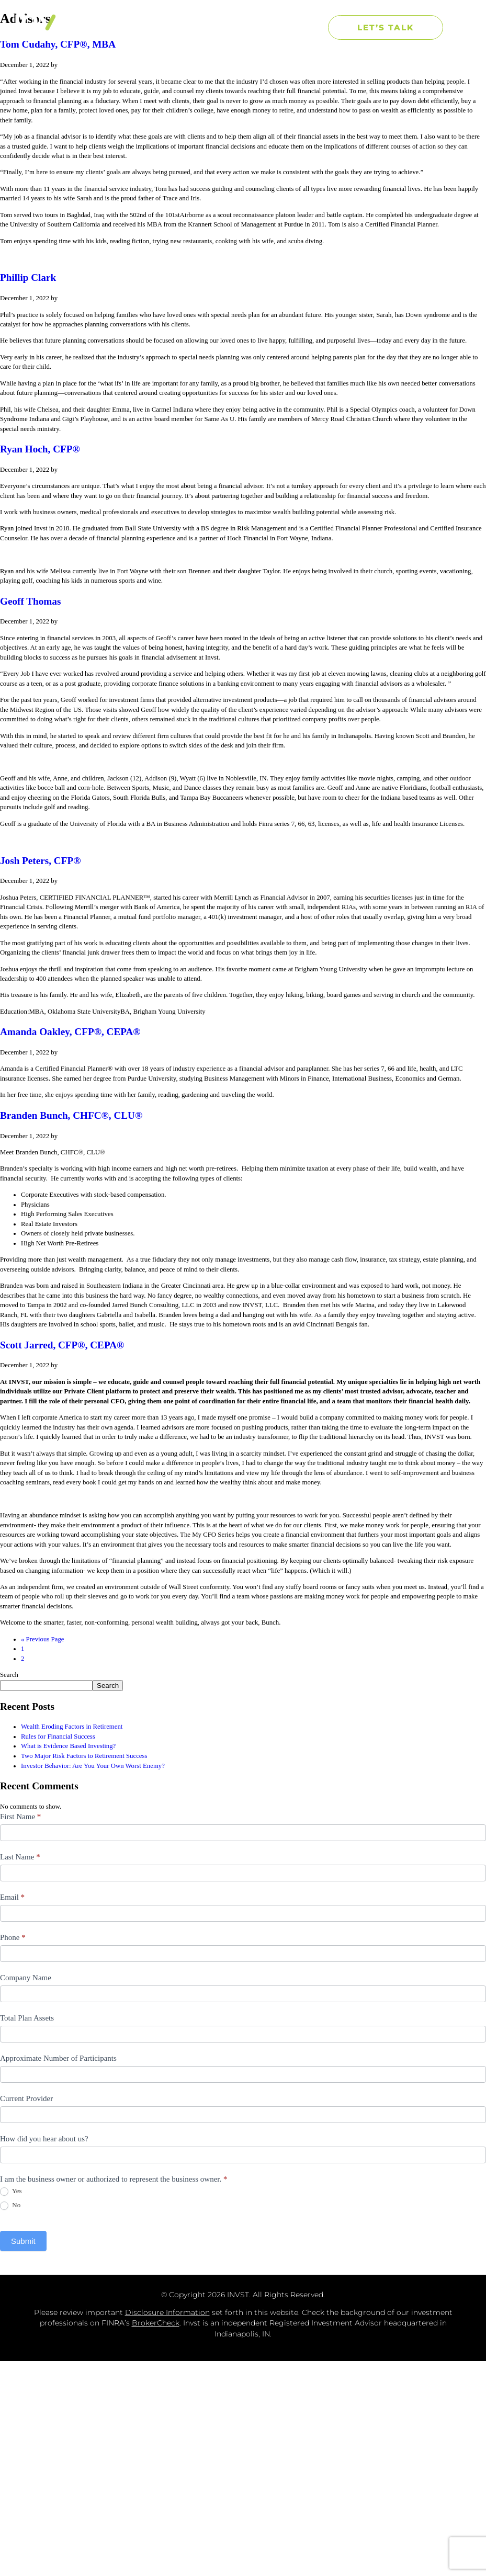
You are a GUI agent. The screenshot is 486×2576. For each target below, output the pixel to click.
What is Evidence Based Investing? (68, 1746)
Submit (23, 2241)
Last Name (20, 1857)
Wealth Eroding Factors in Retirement (72, 1726)
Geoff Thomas (30, 601)
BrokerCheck (155, 2323)
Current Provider (26, 2098)
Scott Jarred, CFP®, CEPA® (62, 1345)
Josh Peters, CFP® (40, 860)
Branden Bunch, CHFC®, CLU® (71, 1115)
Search (9, 1674)
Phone (13, 1937)
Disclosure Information (167, 2312)
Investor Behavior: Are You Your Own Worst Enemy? (93, 1765)
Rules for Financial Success (58, 1736)
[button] (304, 27)
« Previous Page (42, 1639)
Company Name (25, 1977)
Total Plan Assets (27, 2018)
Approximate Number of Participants (58, 2058)
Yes (11, 2191)
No (10, 2205)
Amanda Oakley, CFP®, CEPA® (70, 1031)
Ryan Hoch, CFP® (40, 449)
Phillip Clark (28, 277)
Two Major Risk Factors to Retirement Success (84, 1756)
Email (12, 1897)
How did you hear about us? (44, 2139)
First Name (20, 1816)
